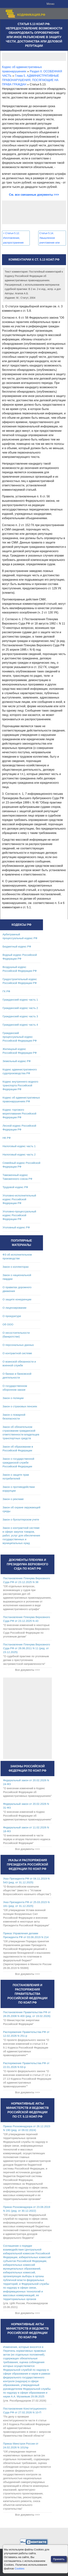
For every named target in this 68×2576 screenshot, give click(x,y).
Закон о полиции (13, 1398)
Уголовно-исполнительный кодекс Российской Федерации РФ (19, 1199)
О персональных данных (18, 1344)
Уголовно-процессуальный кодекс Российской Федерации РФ (19, 1215)
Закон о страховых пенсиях (20, 1406)
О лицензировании (14, 1307)
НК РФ (7, 1137)
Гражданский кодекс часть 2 (20, 1007)
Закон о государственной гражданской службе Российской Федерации (18, 1462)
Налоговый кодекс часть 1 (19, 1146)
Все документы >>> (27, 1669)
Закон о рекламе (13, 1499)
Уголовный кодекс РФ (16, 1227)
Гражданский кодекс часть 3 (20, 1016)
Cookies (19, 2568)
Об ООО (8, 1324)
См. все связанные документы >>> (34, 194)
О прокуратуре (12, 1316)
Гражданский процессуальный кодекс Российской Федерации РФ (20, 1036)
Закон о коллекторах (16, 1266)
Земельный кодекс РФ (17, 1061)
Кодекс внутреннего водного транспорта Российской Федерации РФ (20, 1085)
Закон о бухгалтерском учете (21, 1519)
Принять (59, 2559)
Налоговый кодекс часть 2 (19, 1154)
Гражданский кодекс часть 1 (20, 999)
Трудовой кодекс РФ (15, 1187)
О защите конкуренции (17, 1299)
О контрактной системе (17, 1353)
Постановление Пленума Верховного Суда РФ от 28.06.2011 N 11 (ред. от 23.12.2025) (26, 1648)
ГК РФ (6, 991)
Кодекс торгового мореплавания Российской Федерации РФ (19, 1113)
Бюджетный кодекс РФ (17, 946)
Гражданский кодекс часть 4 (20, 1024)
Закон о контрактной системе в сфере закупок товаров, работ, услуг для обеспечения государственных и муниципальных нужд (21, 1535)
